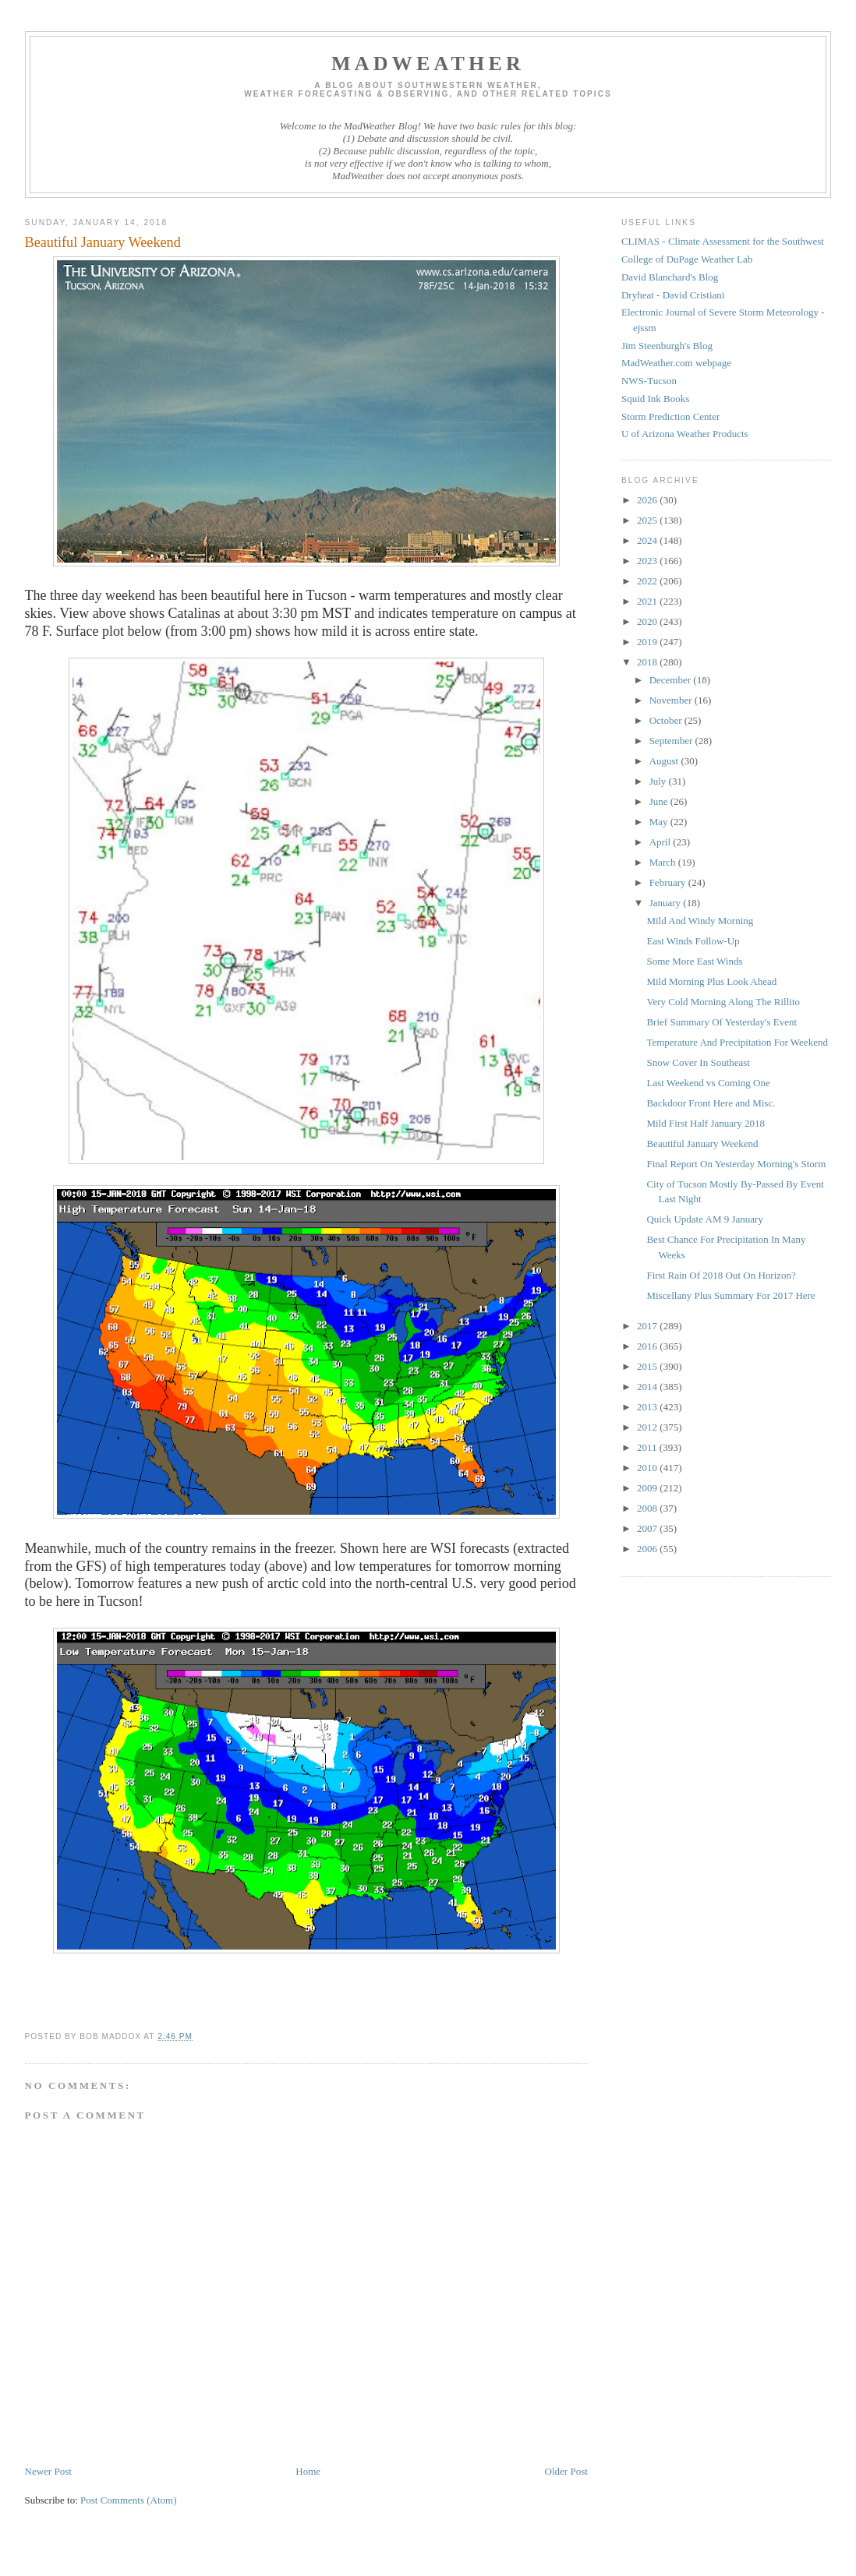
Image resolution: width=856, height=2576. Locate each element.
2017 (648, 1326)
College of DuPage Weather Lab (686, 259)
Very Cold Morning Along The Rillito (723, 1001)
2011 (648, 1447)
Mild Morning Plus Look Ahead (711, 981)
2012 (648, 1427)
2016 (648, 1346)
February (668, 882)
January (666, 903)
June (659, 801)
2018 (648, 662)
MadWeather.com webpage (676, 363)
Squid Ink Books (655, 398)
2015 (648, 1366)
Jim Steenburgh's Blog (667, 345)
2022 (648, 581)
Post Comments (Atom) (128, 2500)
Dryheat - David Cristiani (673, 295)
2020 (648, 621)
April (661, 842)
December (671, 680)
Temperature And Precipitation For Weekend (736, 1042)
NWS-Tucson (649, 380)
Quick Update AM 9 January (704, 1219)
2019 (648, 642)
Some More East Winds (694, 961)
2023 (648, 560)
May (659, 821)
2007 (648, 1528)
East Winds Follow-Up (692, 941)
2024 (648, 540)
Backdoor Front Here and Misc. (710, 1103)
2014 (648, 1386)
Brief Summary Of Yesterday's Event (721, 1022)
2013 (648, 1407)
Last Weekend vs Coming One (707, 1083)
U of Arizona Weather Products (684, 433)
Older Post (566, 2471)
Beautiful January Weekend (702, 1143)
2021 (648, 601)
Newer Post (48, 2471)
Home (307, 2471)
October (666, 720)
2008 (648, 1508)
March (663, 862)
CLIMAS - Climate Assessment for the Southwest (722, 241)
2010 (648, 1467)
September (672, 740)
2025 (648, 520)
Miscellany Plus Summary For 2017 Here (730, 1295)
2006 (648, 1548)
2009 (648, 1488)
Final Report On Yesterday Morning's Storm (736, 1164)
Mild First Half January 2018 (705, 1123)
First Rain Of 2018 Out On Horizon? (720, 1275)
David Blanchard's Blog (669, 277)
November (672, 700)
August (665, 761)
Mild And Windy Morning (699, 920)
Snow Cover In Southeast (698, 1062)
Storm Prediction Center (670, 416)
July (659, 781)
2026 (648, 500)
